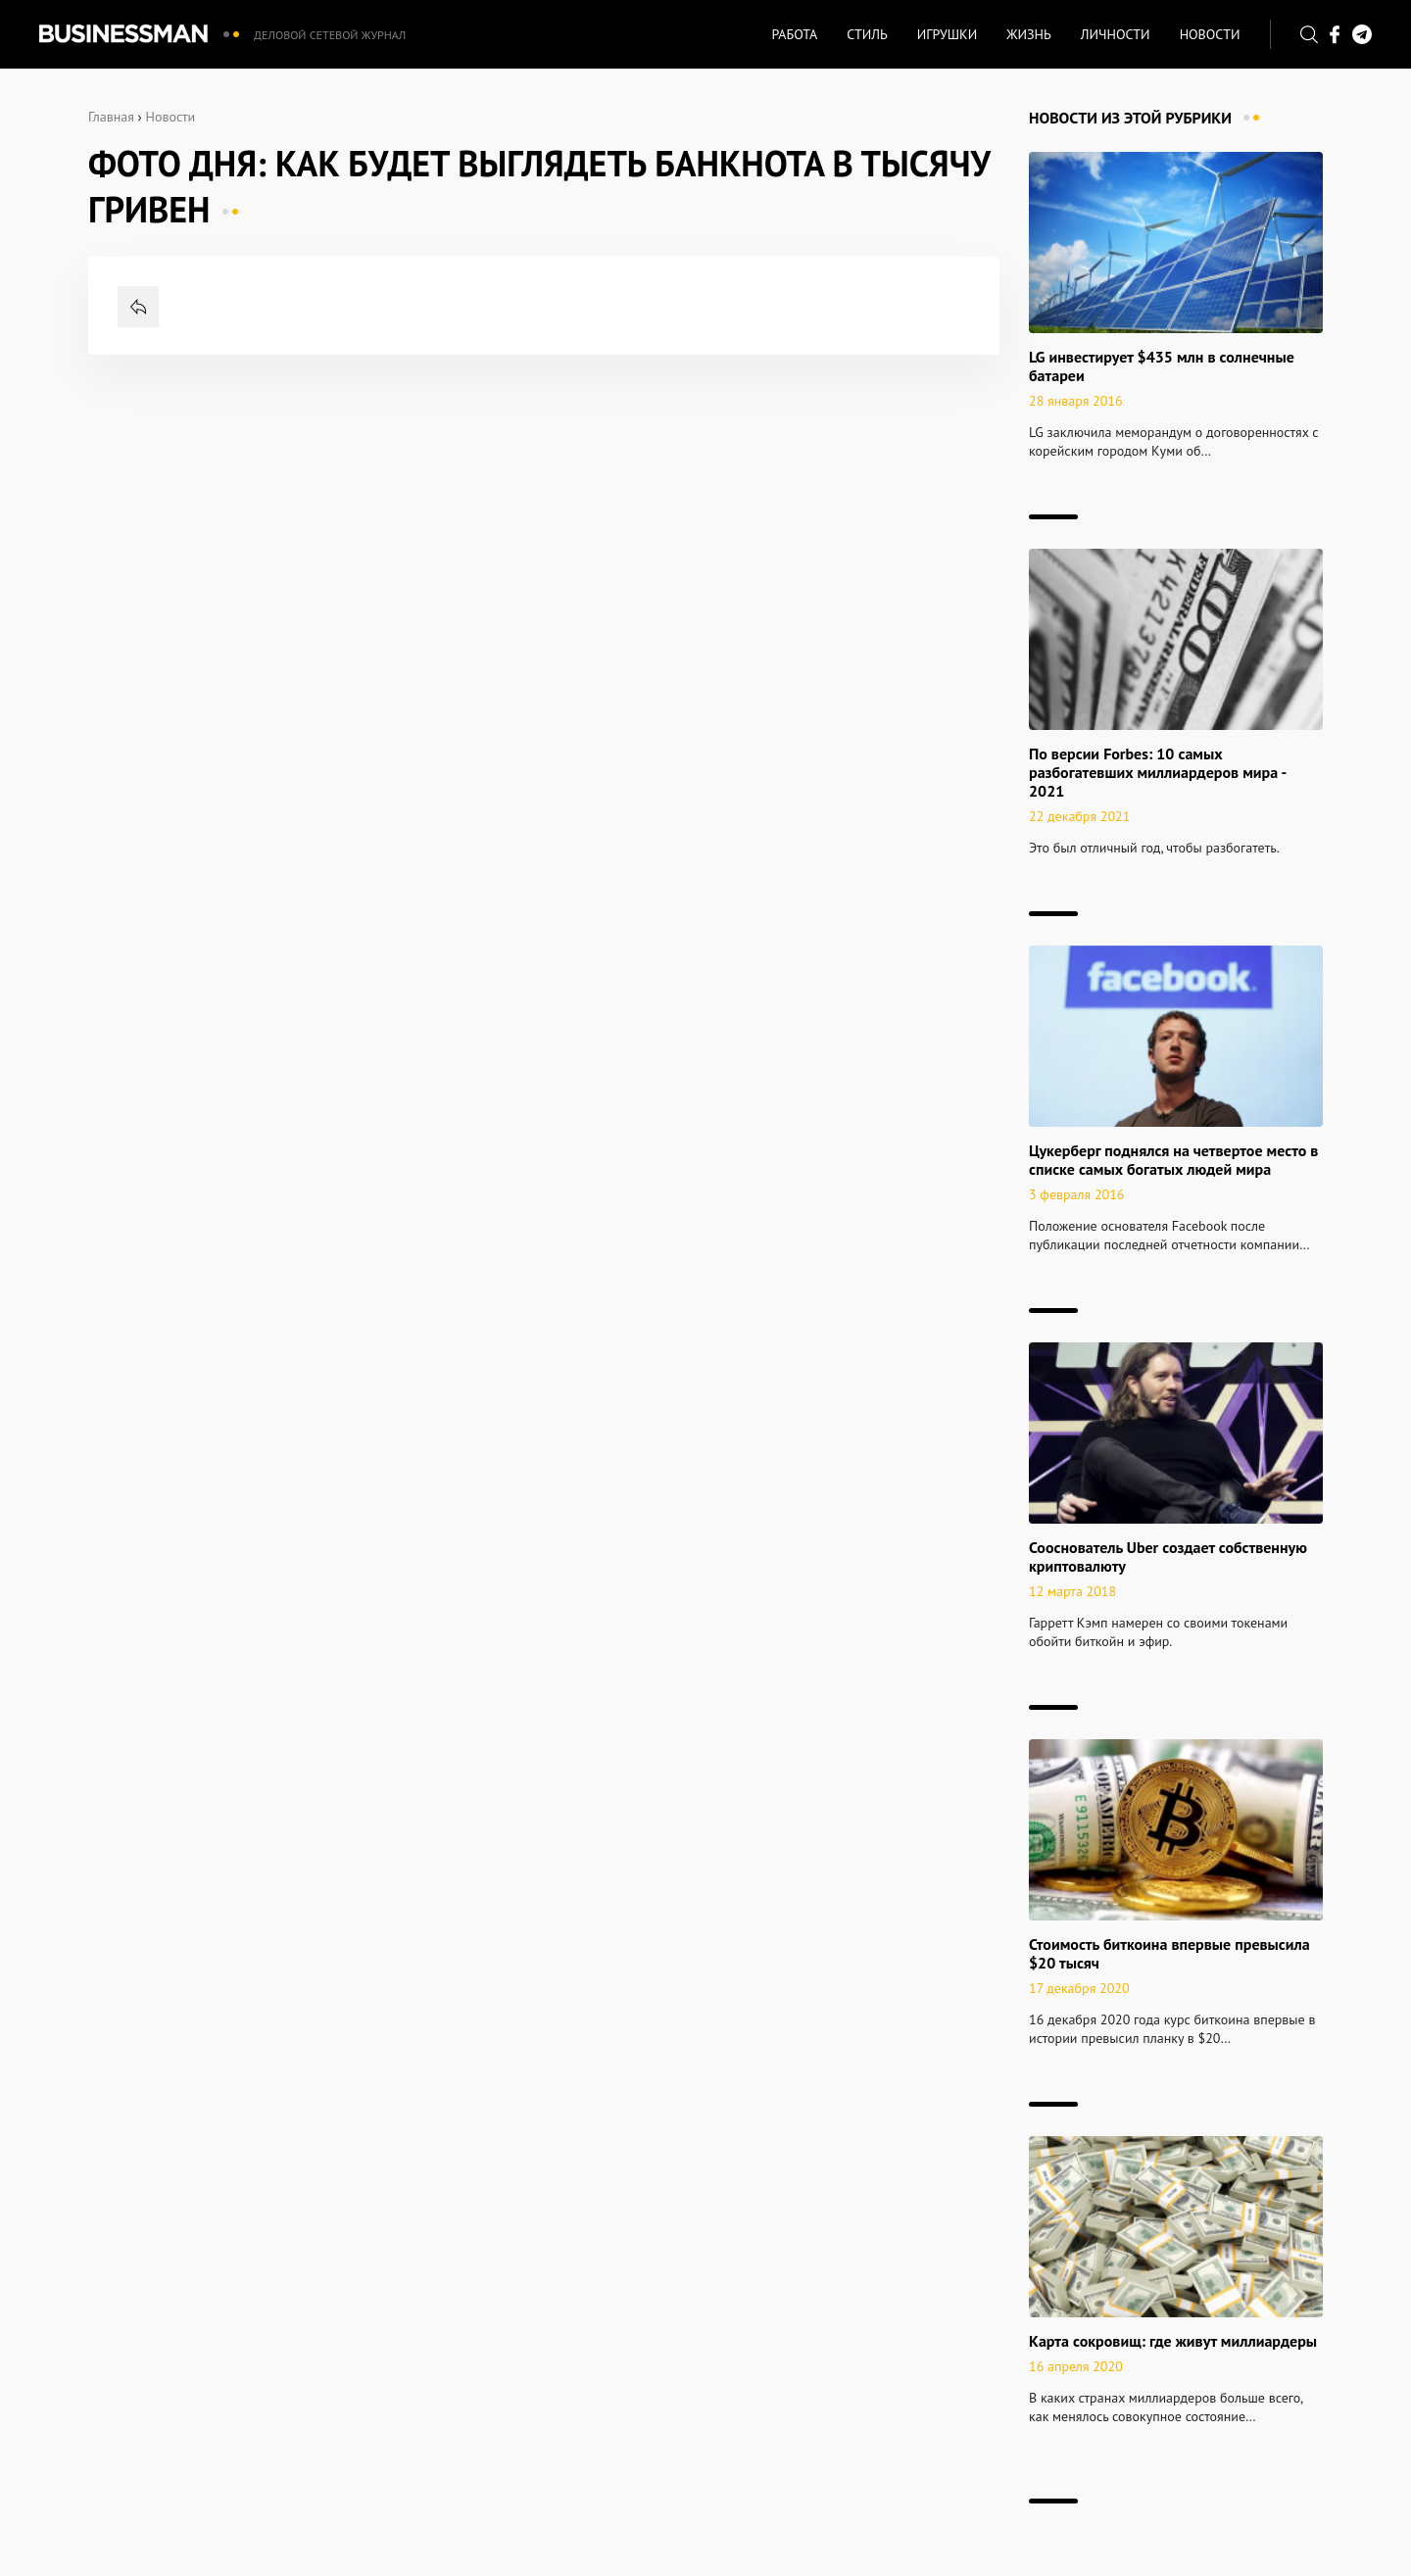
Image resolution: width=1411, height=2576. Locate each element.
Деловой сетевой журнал (330, 34)
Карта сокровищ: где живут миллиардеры (1173, 2341)
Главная (111, 116)
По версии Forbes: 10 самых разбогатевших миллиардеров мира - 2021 (1157, 772)
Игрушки (947, 34)
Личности (1115, 34)
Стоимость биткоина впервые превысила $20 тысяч (1169, 1953)
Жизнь (1028, 34)
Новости (1210, 34)
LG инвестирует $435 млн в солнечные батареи (1161, 366)
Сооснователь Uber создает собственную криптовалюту (1168, 1556)
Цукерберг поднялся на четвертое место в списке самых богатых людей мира (1173, 1160)
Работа (794, 34)
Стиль (867, 34)
